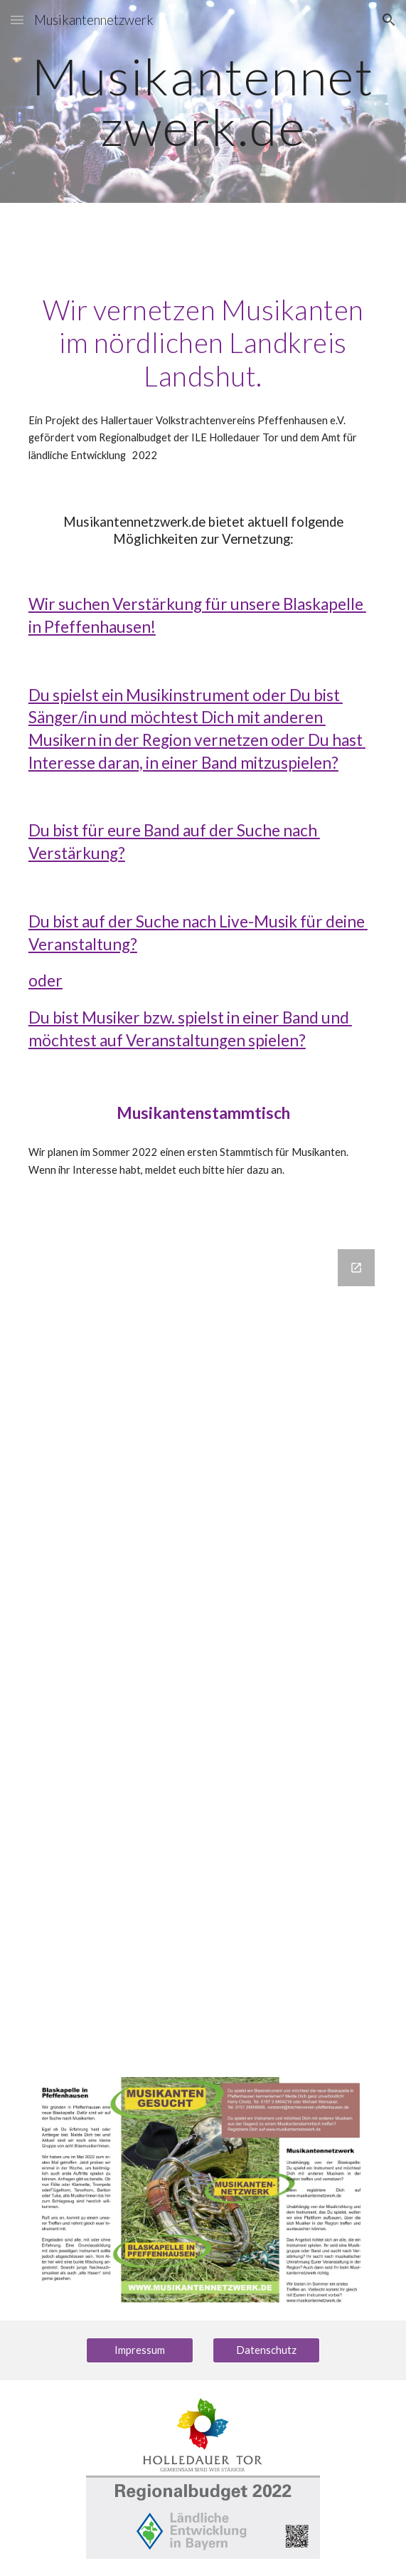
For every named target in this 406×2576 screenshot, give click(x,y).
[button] (17, 19)
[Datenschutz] (266, 2349)
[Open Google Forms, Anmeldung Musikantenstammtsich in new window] (356, 1267)
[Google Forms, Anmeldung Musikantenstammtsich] (203, 1646)
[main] (203, 101)
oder (45, 980)
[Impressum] (140, 2349)
